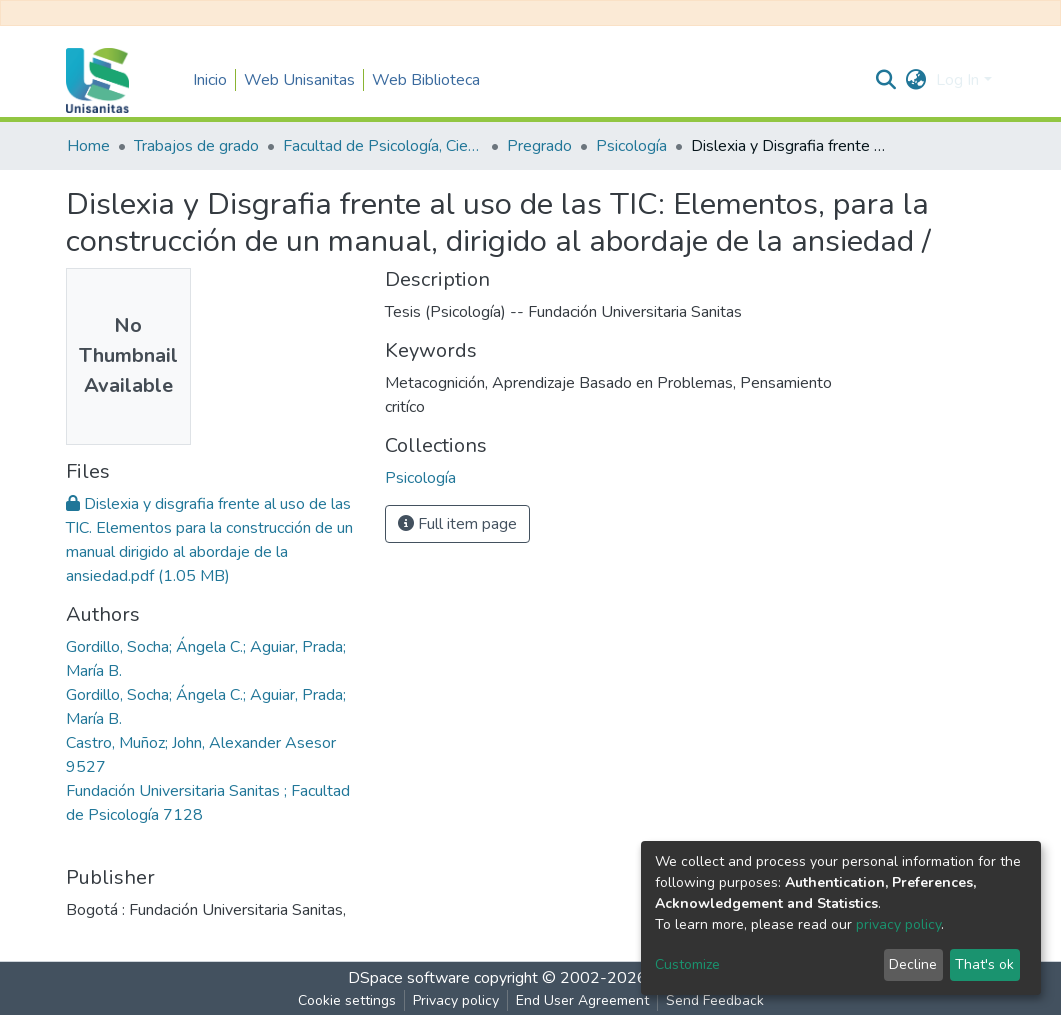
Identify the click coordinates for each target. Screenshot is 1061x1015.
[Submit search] (885, 80)
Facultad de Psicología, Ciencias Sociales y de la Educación (383, 146)
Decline (913, 964)
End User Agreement (582, 1000)
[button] (915, 80)
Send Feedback (715, 1000)
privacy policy (898, 924)
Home (88, 146)
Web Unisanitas (299, 80)
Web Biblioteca (426, 80)
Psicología (631, 146)
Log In (957, 80)
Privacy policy (456, 1000)
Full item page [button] (457, 524)
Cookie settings (347, 1000)
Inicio (210, 80)
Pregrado (539, 146)
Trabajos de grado (196, 146)
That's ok (984, 964)
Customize (687, 964)
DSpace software (409, 978)
